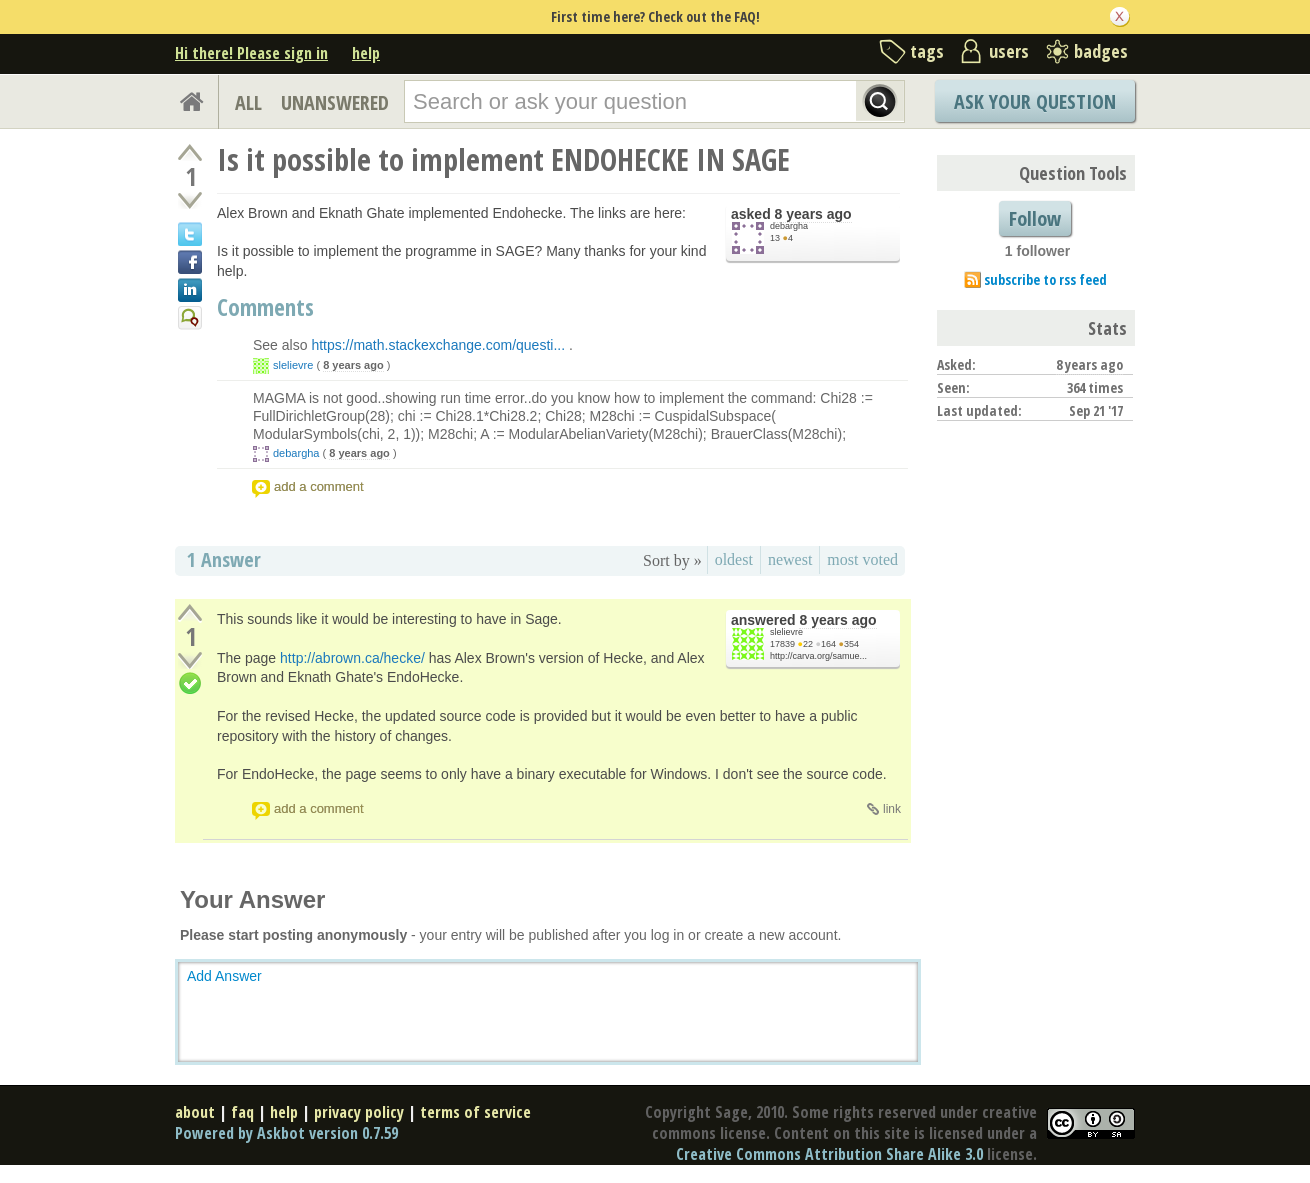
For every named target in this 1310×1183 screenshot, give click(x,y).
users (1009, 51)
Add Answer (224, 976)
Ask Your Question (1035, 101)
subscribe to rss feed (1045, 279)
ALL (248, 102)
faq (242, 1112)
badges (1101, 51)
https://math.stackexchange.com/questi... (438, 345)
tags (927, 51)
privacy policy (359, 1112)
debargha (789, 226)
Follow (1035, 218)
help (366, 53)
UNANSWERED (335, 102)
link (892, 809)
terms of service (475, 1112)
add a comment (319, 486)
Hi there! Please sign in (251, 53)
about (195, 1112)
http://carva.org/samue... (818, 656)
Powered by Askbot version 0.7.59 (286, 1133)
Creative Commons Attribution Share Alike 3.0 (829, 1154)
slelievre (293, 365)
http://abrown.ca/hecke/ (352, 658)
